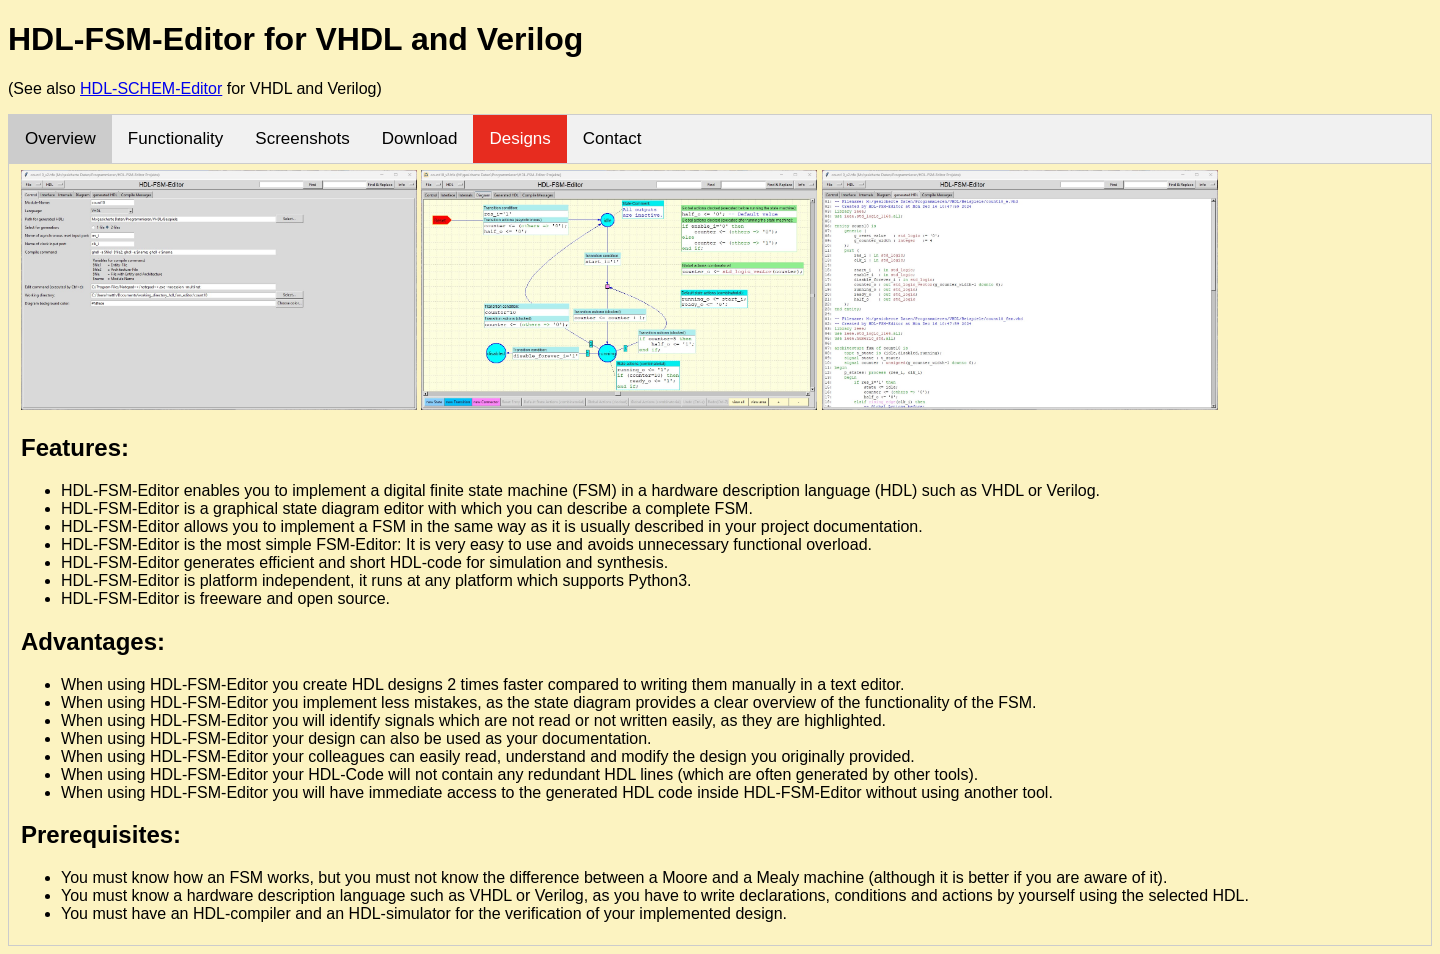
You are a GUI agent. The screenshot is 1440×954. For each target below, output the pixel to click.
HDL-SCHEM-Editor (151, 88)
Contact (612, 138)
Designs (519, 138)
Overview (60, 138)
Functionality (175, 138)
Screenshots (302, 138)
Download (420, 138)
